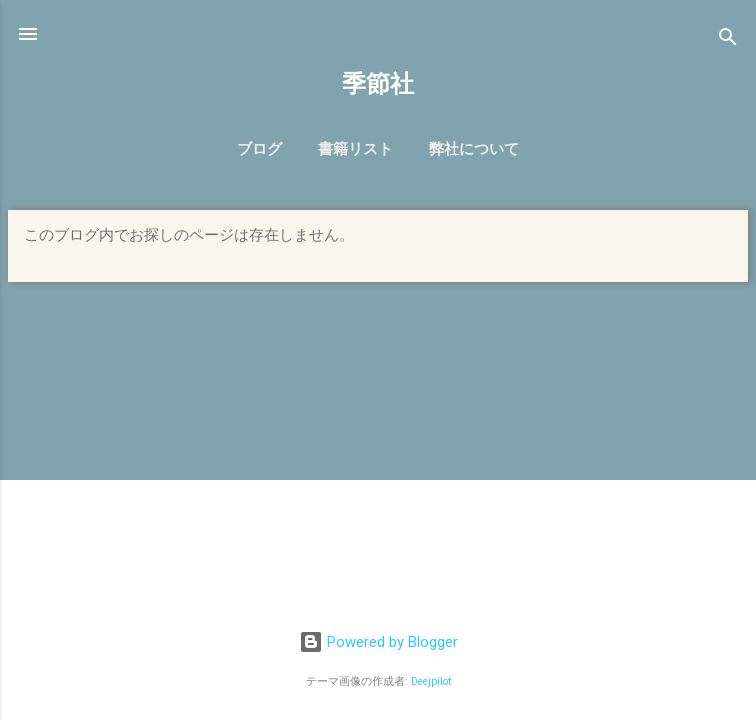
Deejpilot (431, 681)
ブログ (259, 149)
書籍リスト (355, 149)
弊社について (474, 149)
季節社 (378, 84)
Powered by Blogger (378, 642)
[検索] (728, 40)
